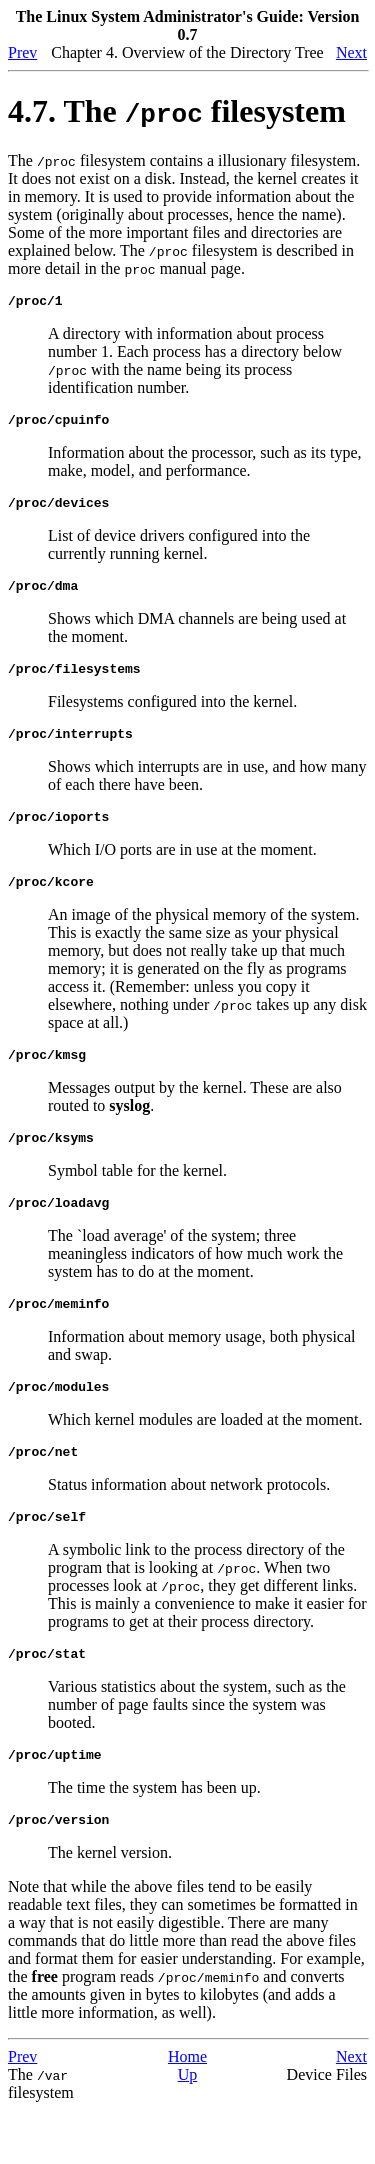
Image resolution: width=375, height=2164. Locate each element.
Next (351, 52)
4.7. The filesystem (177, 111)
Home (187, 2110)
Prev (22, 52)
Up (188, 2128)
